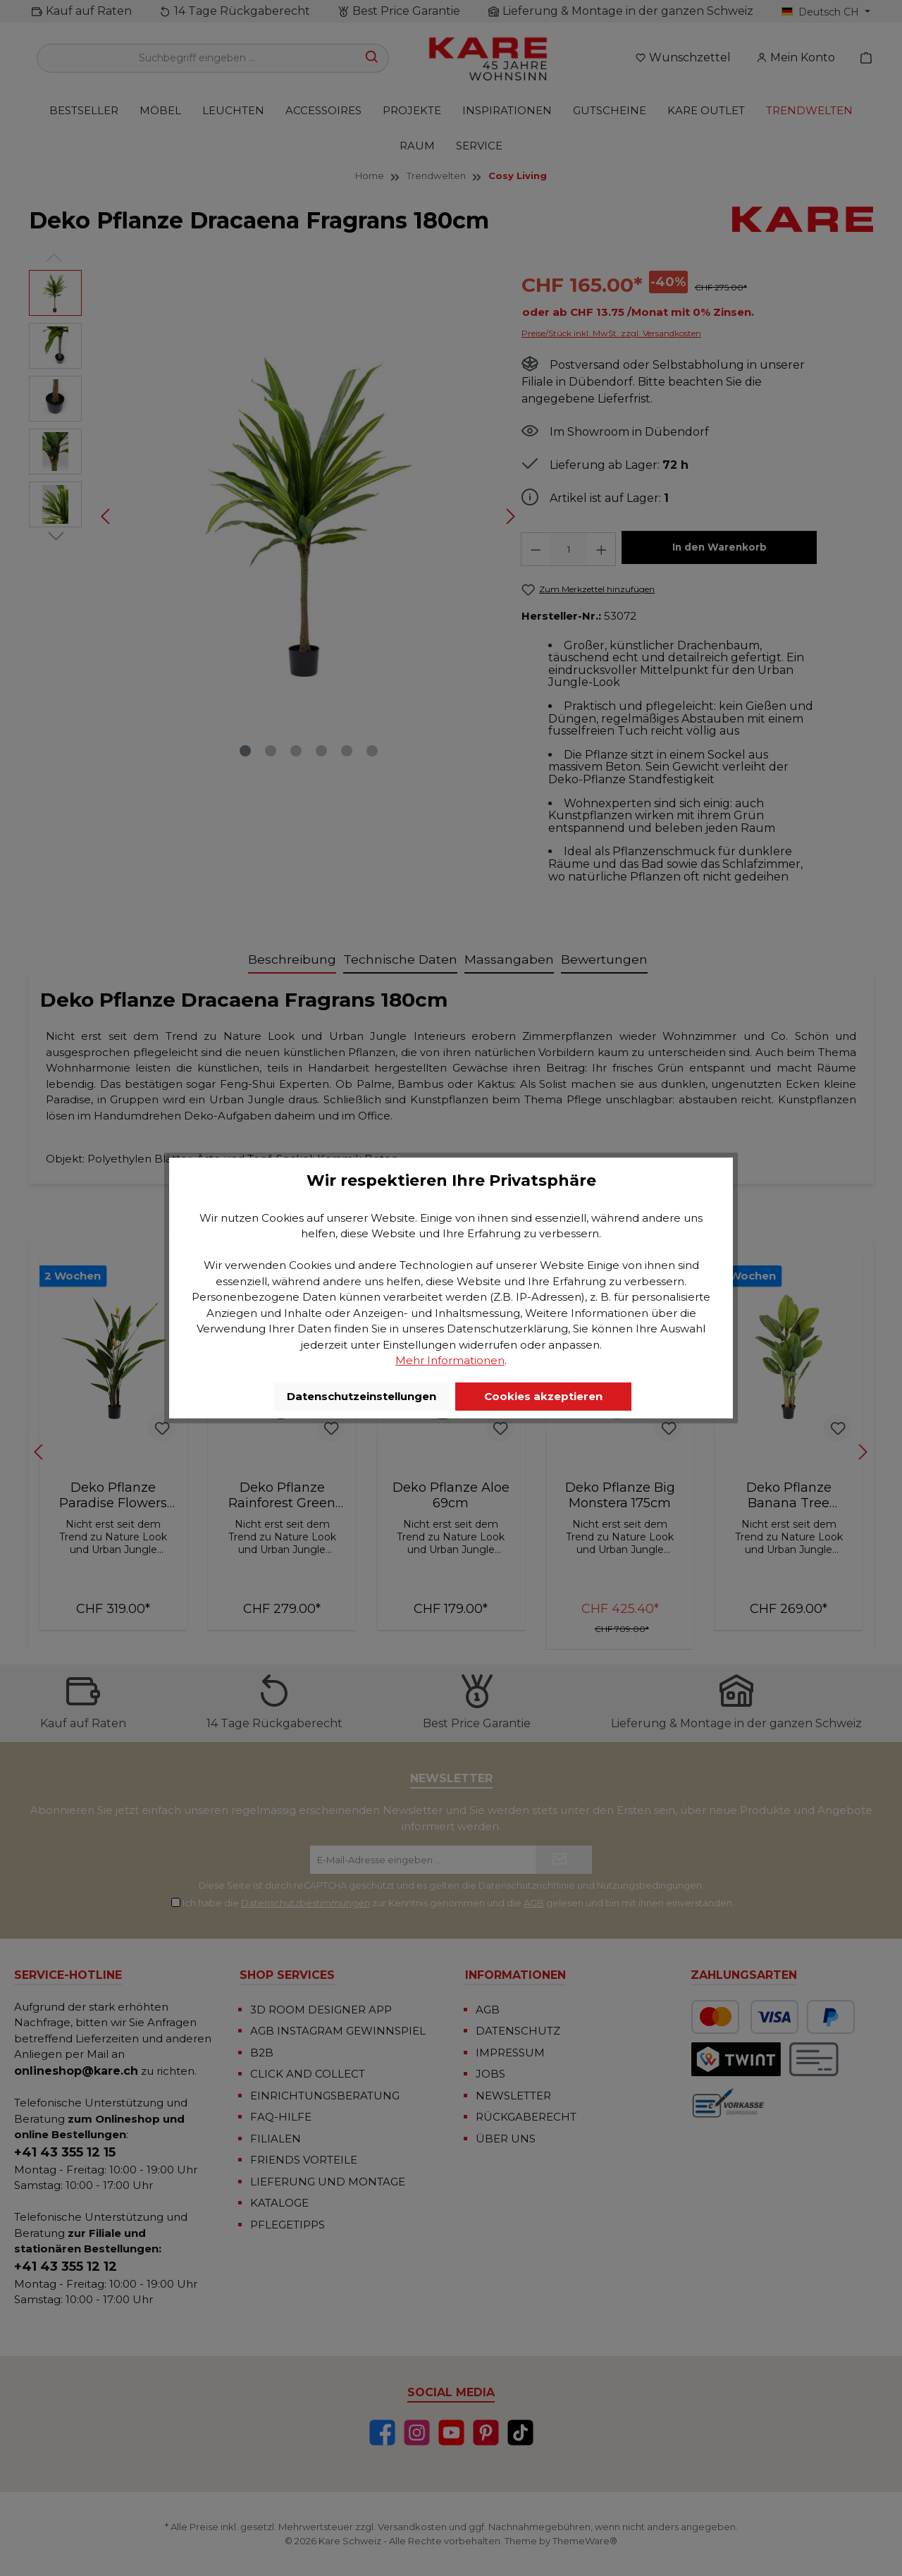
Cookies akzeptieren (543, 1396)
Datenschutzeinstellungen (361, 1396)
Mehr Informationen (450, 1360)
